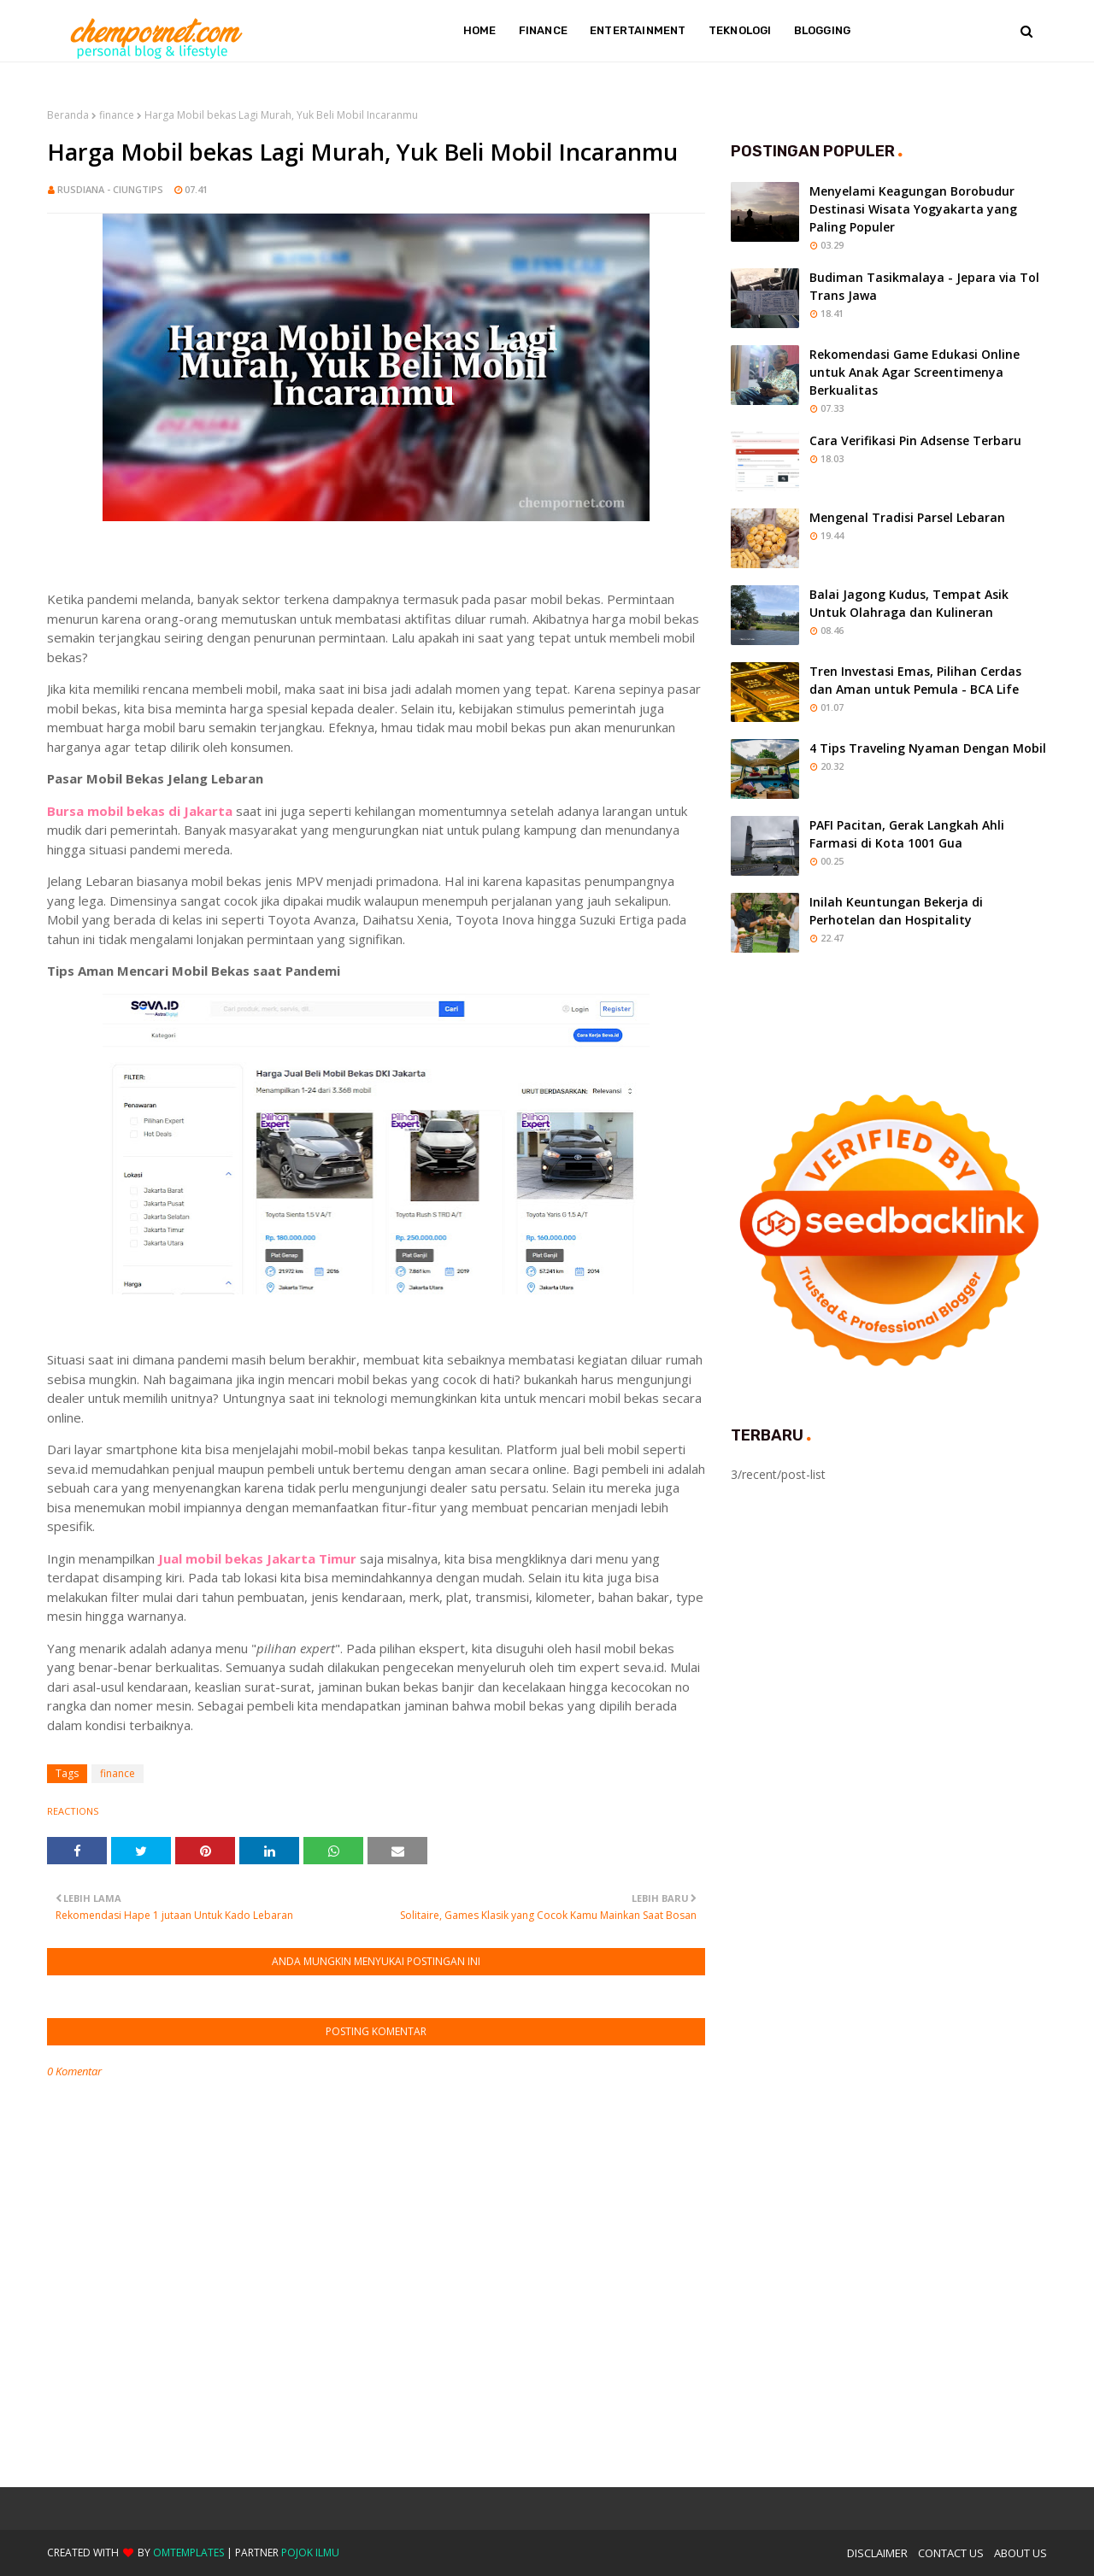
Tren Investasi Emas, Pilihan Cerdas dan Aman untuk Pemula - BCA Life (915, 680)
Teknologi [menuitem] (740, 30)
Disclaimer (877, 2553)
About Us (1020, 2553)
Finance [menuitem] (543, 30)
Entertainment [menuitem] (638, 30)
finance (116, 115)
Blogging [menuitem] (822, 30)
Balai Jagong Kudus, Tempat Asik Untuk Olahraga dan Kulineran (909, 603)
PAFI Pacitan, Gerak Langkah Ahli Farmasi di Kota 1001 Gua (906, 834)
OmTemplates (188, 2552)
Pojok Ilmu (310, 2552)
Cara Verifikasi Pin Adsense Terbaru (915, 440)
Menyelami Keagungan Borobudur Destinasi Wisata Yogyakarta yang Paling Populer (913, 209)
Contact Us (951, 2553)
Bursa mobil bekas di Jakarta (139, 810)
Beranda (68, 115)
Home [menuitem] (480, 30)
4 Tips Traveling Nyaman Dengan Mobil (927, 748)
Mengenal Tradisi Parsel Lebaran (907, 517)
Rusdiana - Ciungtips (110, 189)
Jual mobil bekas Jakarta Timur (257, 1558)
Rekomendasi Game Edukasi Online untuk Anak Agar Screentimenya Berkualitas (914, 372)
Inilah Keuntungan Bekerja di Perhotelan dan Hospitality (896, 911)
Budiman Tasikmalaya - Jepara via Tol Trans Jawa (924, 286)
